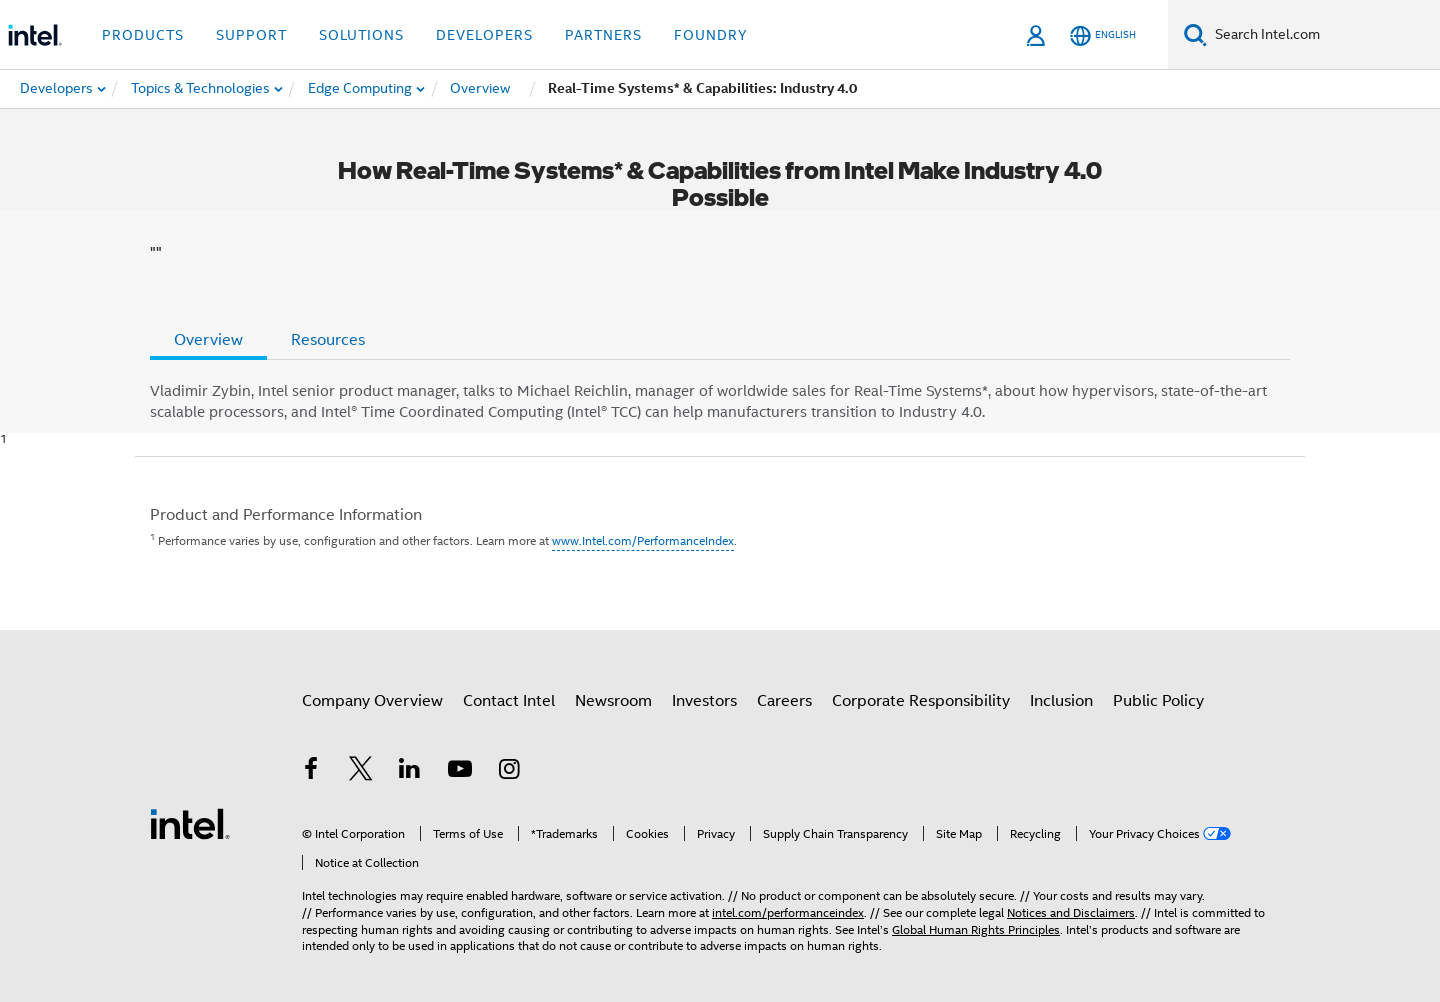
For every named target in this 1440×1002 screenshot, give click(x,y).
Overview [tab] (208, 340)
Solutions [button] (361, 35)
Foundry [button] (711, 35)
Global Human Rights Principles (976, 929)
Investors (704, 701)
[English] (1103, 35)
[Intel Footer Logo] (190, 823)
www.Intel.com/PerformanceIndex (643, 540)
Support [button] (251, 35)
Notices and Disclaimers (1071, 912)
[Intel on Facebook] (311, 772)
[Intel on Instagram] (509, 772)
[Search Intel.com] (1323, 35)
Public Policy (1158, 701)
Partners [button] (603, 35)
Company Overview (372, 701)
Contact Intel (509, 701)
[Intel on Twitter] (361, 772)
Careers (784, 701)
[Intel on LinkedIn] (410, 772)
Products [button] (143, 35)
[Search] (1195, 34)
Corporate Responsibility (921, 701)
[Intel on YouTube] (460, 772)
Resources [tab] (328, 340)
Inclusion (1061, 701)
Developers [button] (484, 35)
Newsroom (613, 701)
